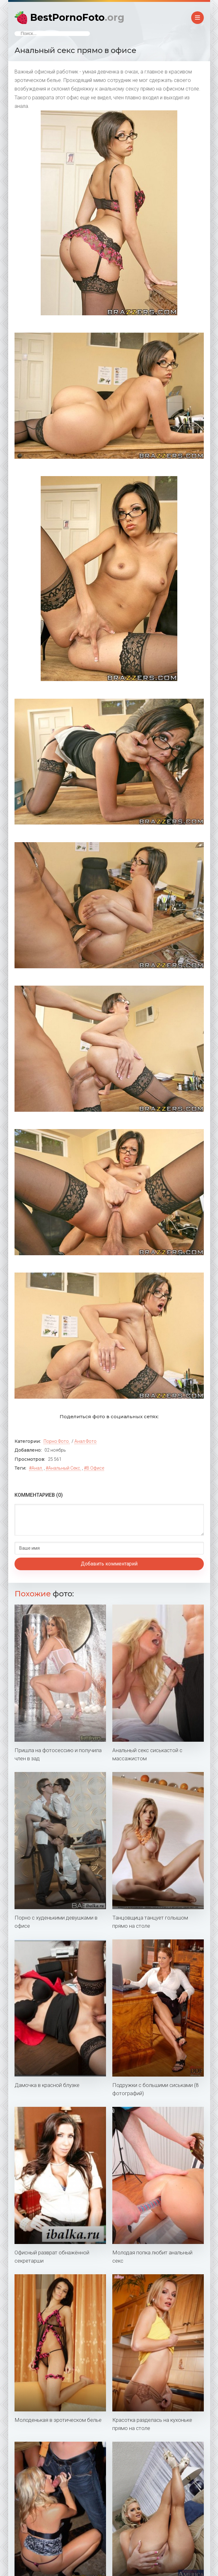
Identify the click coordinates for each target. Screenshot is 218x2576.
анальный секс (64, 1468)
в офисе (95, 1468)
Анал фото (85, 1441)
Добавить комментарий (109, 1564)
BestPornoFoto (77, 17)
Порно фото (56, 1441)
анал (37, 1468)
